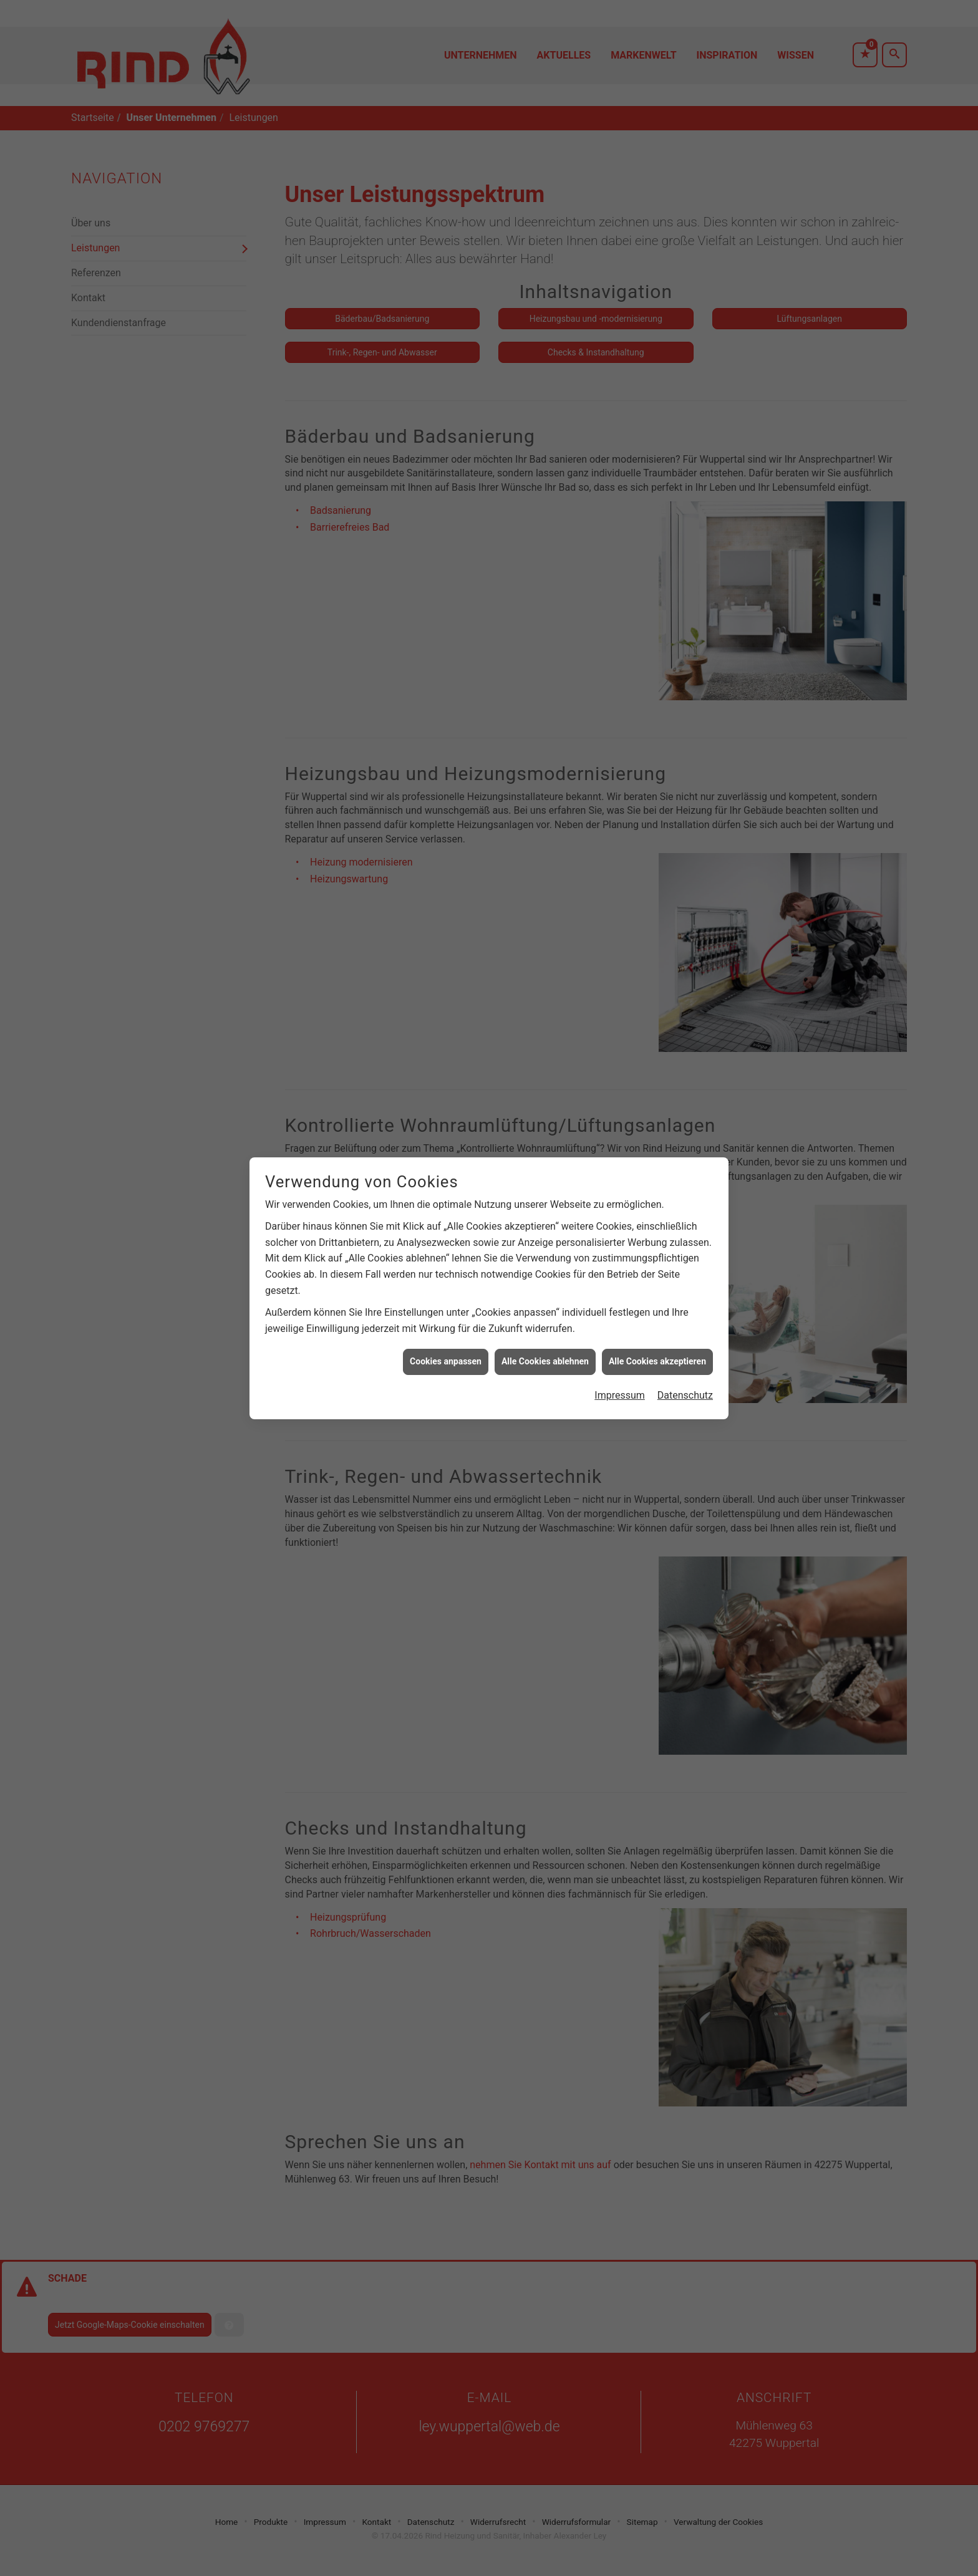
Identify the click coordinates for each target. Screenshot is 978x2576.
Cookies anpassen (446, 1227)
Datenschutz (685, 1261)
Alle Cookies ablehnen (545, 1227)
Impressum (619, 1261)
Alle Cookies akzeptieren (657, 1227)
